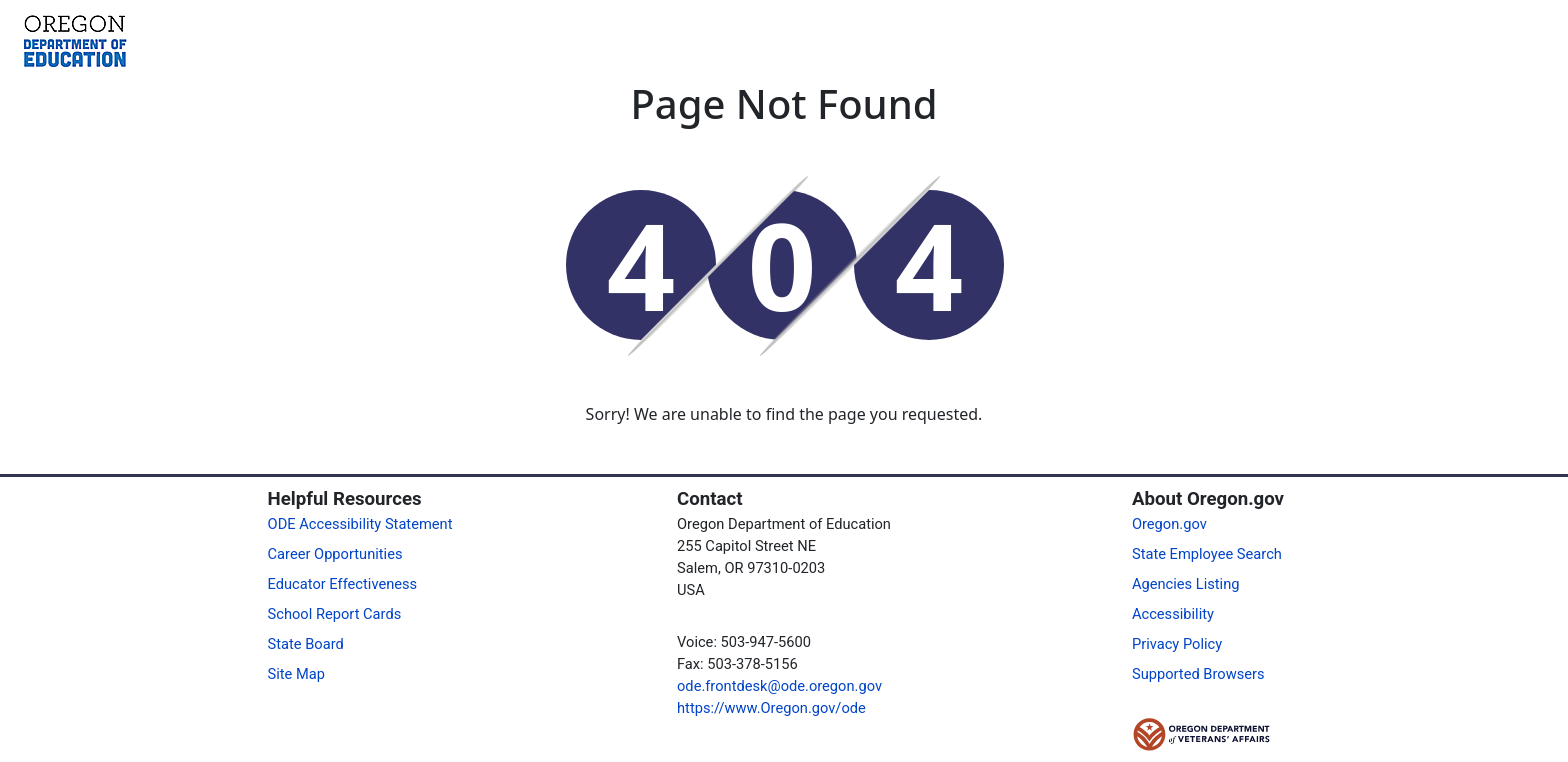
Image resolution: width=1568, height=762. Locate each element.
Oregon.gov (1169, 524)
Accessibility (1173, 614)
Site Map (296, 674)
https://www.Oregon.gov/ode (771, 708)
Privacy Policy (1177, 644)
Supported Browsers (1198, 674)
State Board (306, 644)
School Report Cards (335, 614)
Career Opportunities (335, 554)
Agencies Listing (1186, 584)
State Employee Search (1207, 554)
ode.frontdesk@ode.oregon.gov (779, 686)
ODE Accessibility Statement (360, 524)
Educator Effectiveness (343, 584)
